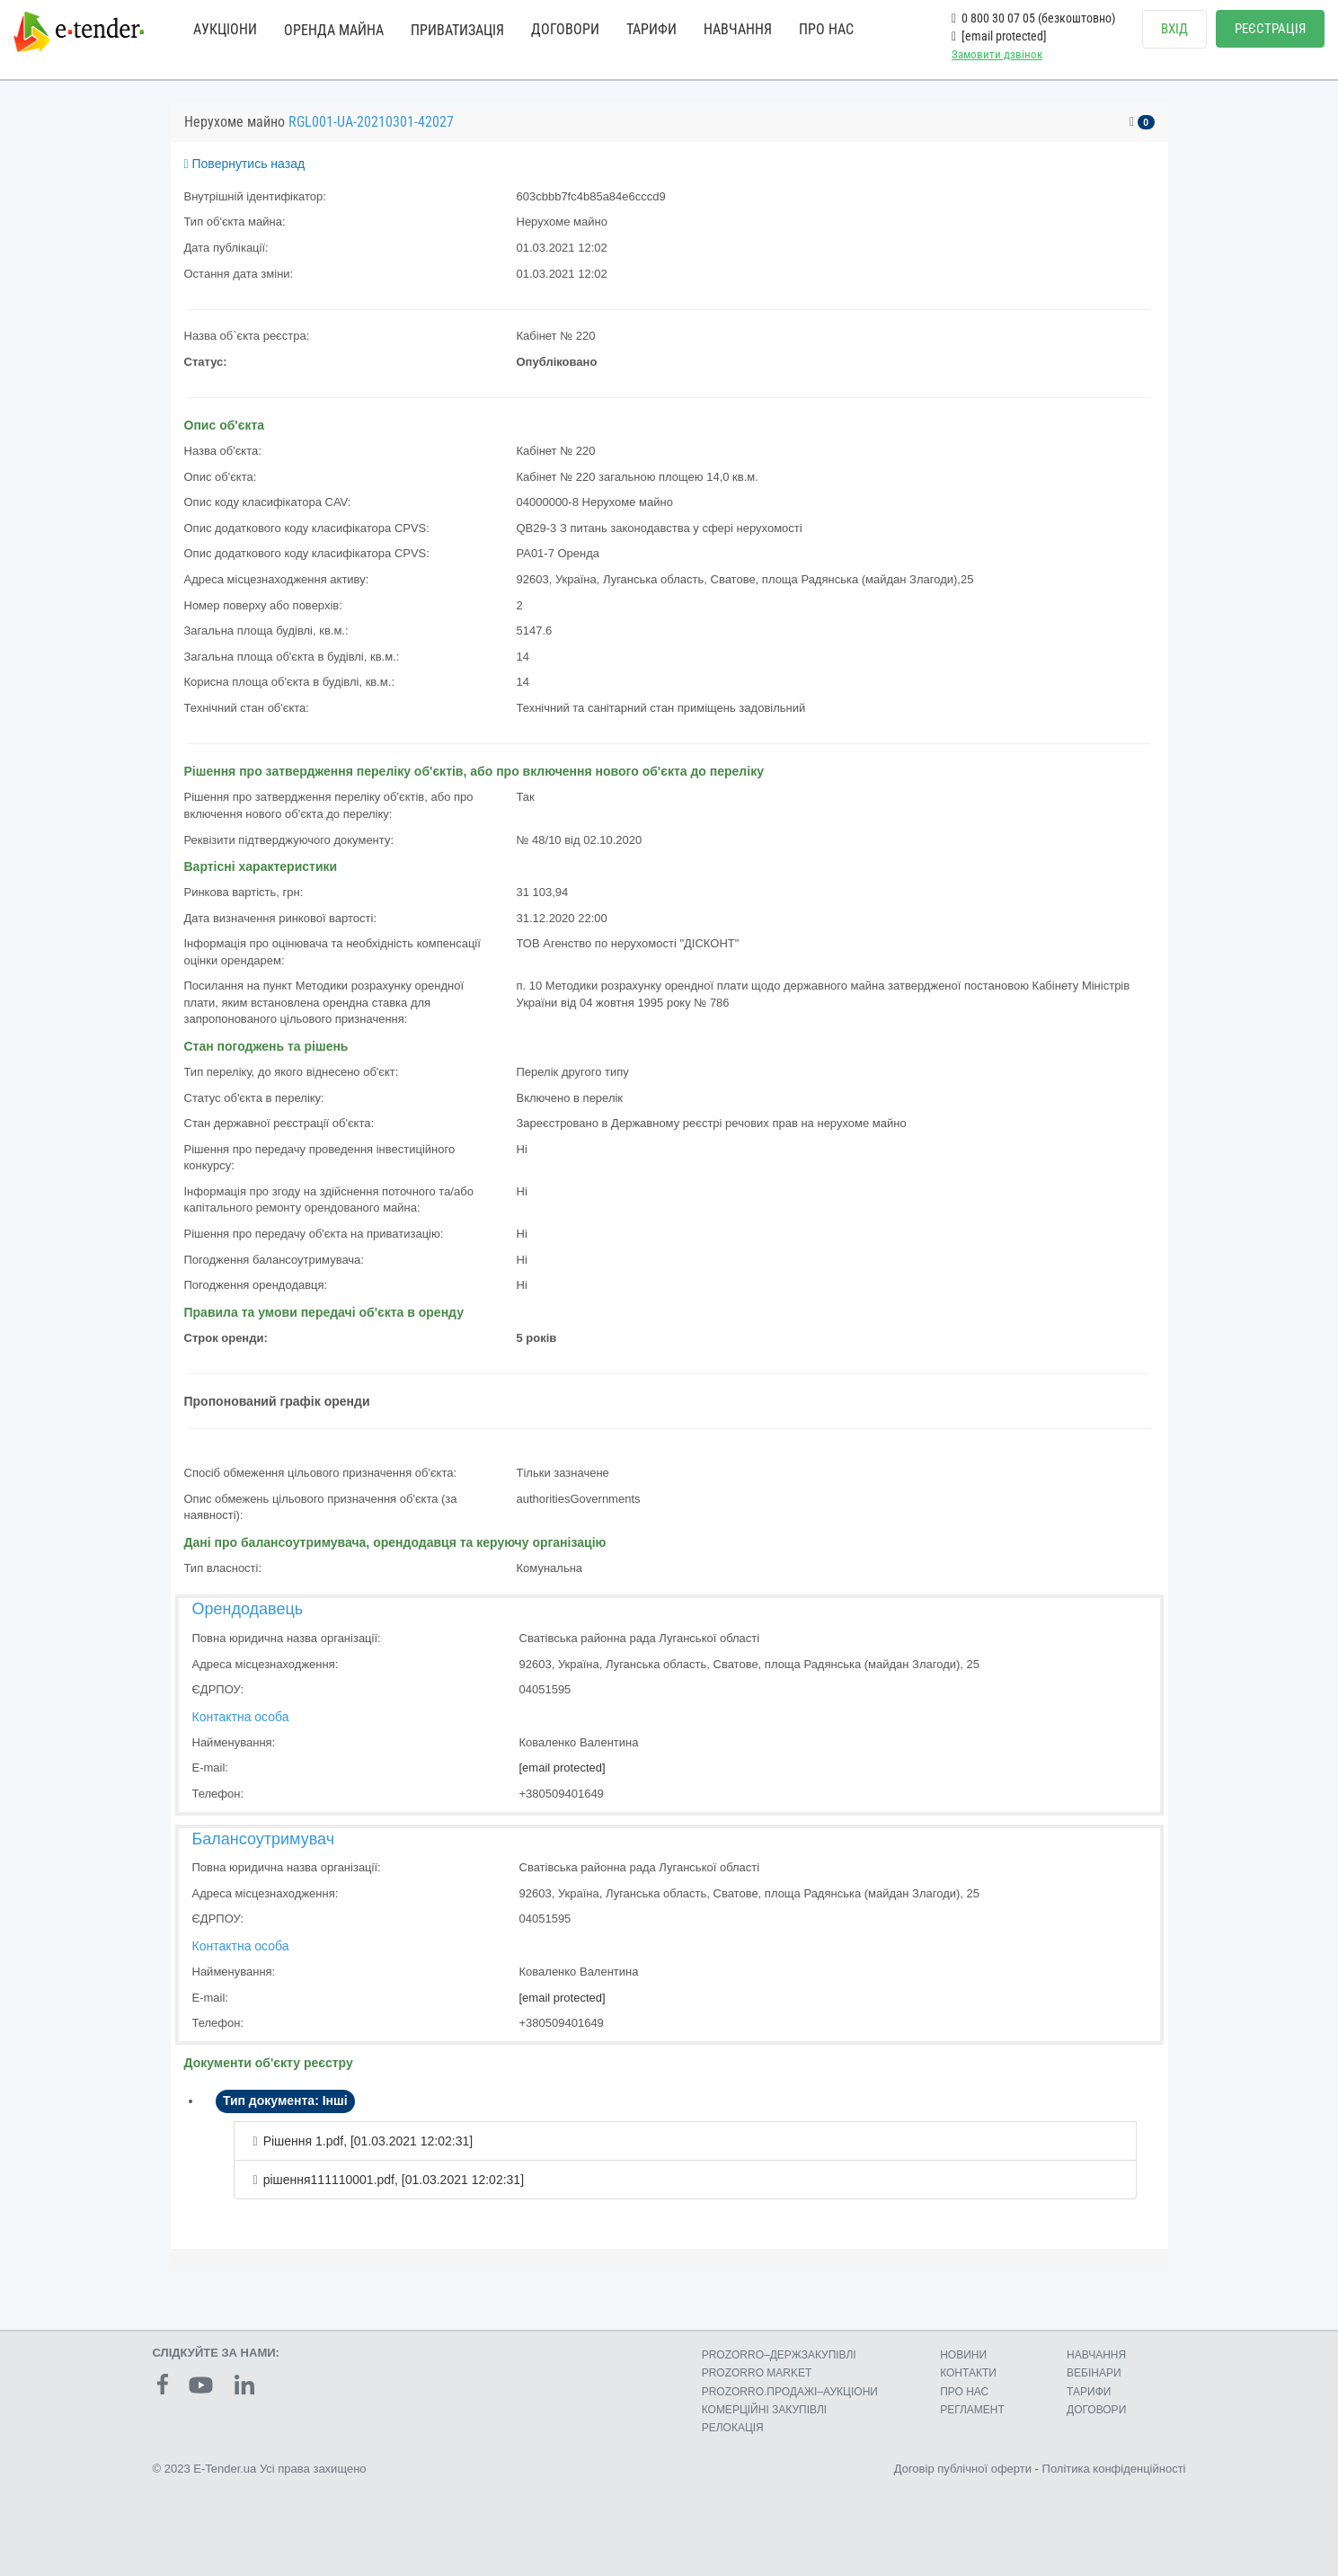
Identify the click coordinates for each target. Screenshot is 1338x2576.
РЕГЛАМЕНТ (972, 2409)
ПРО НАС (826, 29)
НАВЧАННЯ (738, 29)
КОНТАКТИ (968, 2373)
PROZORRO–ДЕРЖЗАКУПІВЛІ (779, 2355)
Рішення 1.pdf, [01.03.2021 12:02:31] (368, 2141)
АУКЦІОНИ (225, 29)
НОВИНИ (963, 2355)
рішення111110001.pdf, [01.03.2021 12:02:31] (393, 2179)
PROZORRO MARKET (757, 2373)
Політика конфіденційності (1114, 2468)
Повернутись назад (245, 163)
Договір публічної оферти (963, 2468)
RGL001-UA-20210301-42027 (371, 121)
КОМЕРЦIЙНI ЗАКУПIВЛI (764, 2409)
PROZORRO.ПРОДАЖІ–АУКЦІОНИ (790, 2391)
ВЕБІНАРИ (1094, 2373)
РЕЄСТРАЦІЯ (1270, 29)
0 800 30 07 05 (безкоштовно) (1033, 18)
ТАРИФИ (651, 29)
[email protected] (562, 1767)
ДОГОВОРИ (565, 29)
